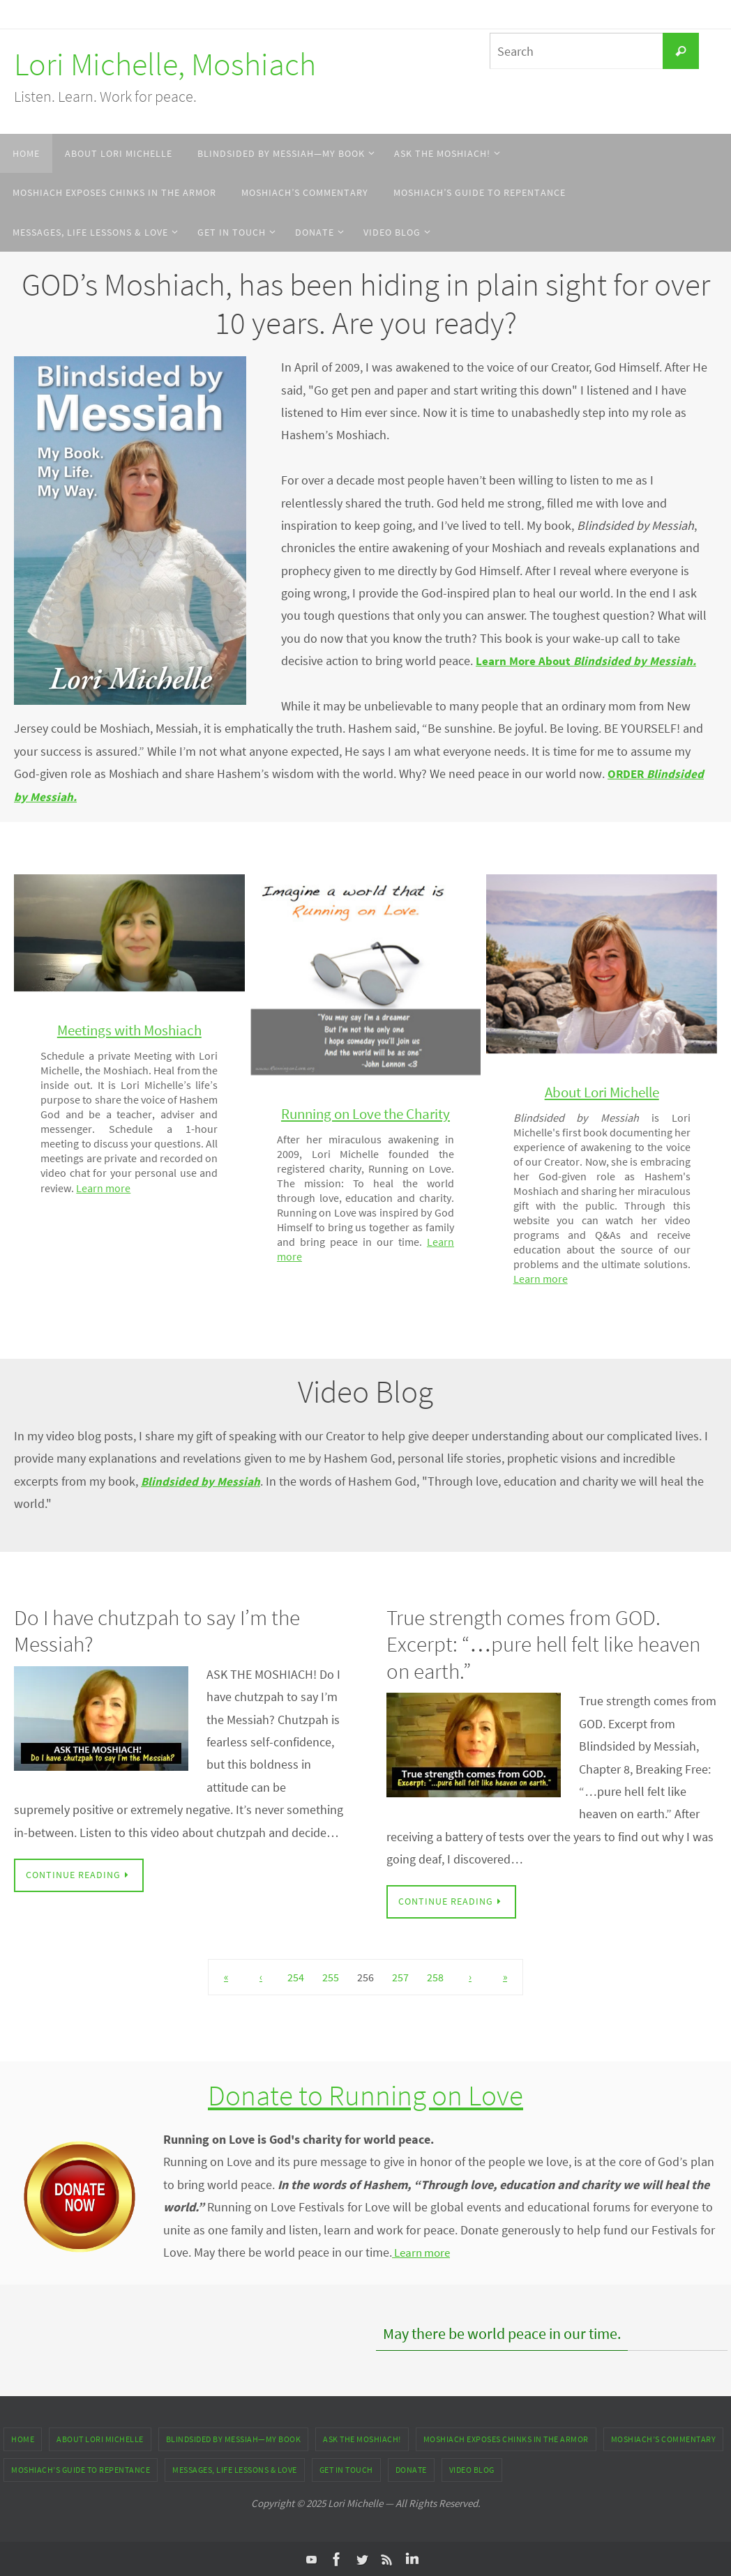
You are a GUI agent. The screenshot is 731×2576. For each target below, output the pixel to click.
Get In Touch (346, 2469)
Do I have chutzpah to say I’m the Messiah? (161, 1630)
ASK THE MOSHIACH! (362, 2438)
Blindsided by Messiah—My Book (233, 2438)
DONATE (411, 2469)
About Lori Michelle (100, 2438)
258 (435, 1977)
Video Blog (472, 2469)
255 (330, 1977)
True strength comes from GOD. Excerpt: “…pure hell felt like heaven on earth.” (547, 1643)
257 (400, 1977)
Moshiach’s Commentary (663, 2438)
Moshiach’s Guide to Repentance (80, 2469)
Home (22, 2438)
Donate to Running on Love (365, 2094)
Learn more (187, 1188)
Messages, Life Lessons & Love (234, 2469)
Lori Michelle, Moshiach (165, 64)
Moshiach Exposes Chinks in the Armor (506, 2438)
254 (295, 1977)
